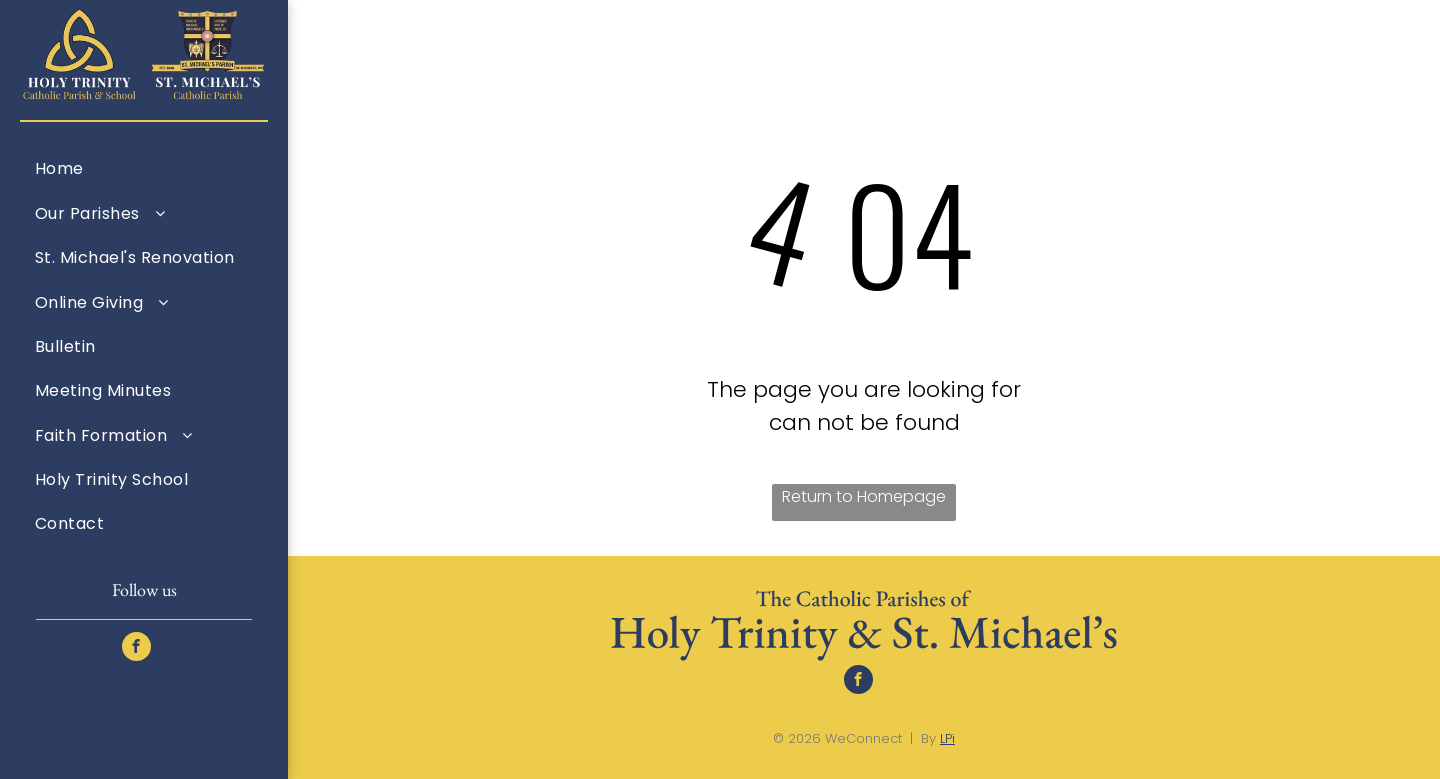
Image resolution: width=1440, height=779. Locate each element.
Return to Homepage (864, 496)
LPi (947, 738)
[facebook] (136, 649)
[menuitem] (144, 168)
